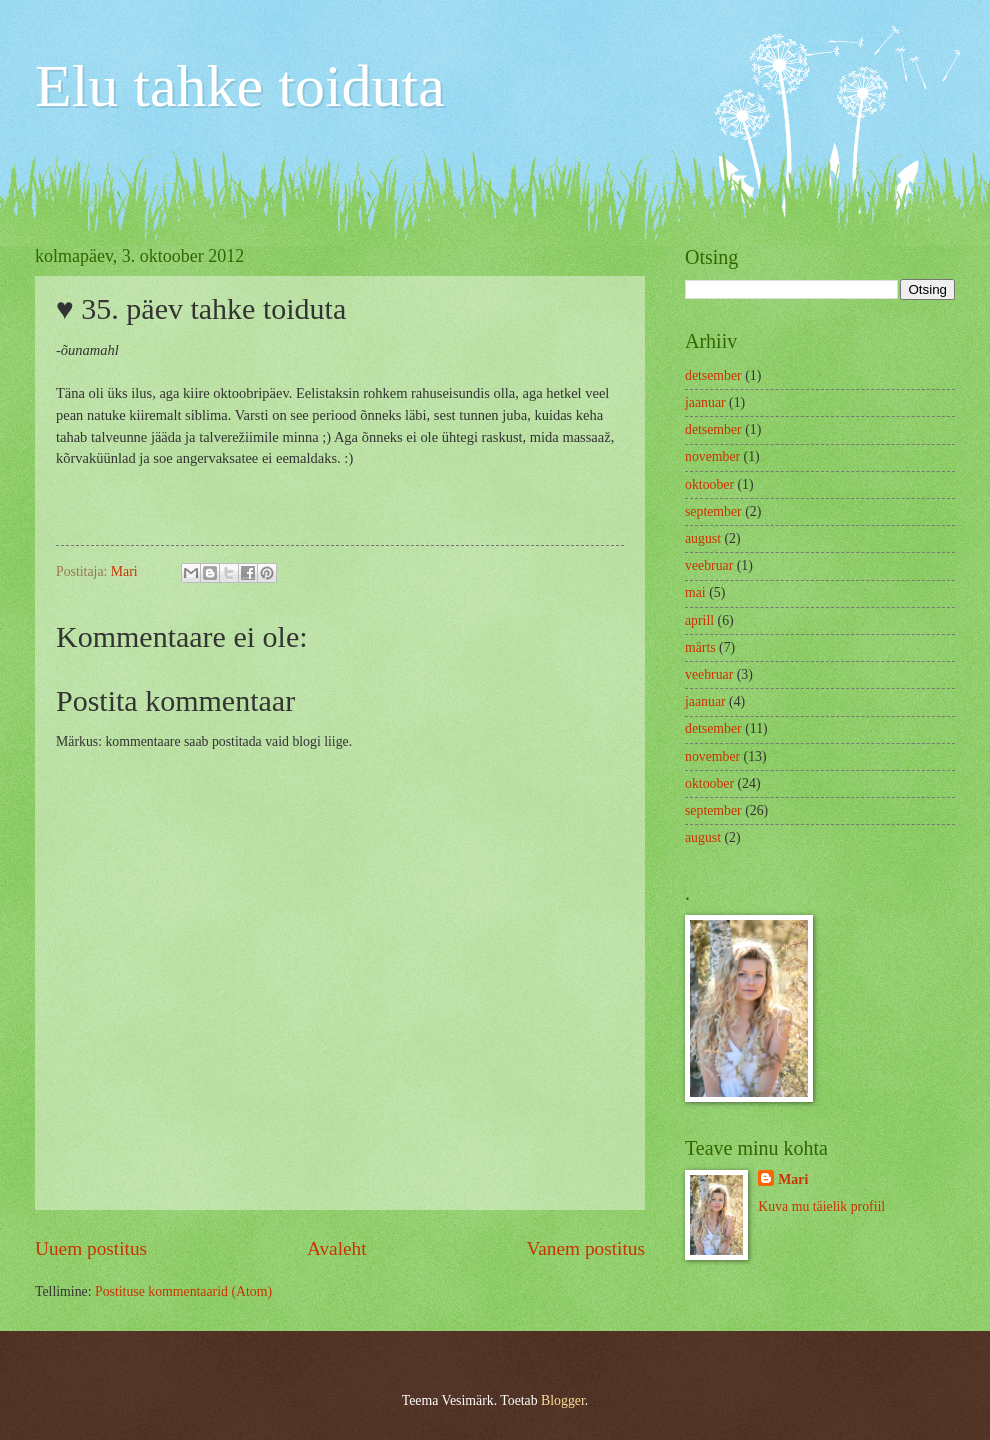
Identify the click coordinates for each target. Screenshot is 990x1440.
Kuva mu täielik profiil (821, 1206)
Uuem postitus (91, 1248)
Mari (793, 1179)
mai (695, 592)
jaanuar (705, 402)
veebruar (709, 565)
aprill (699, 620)
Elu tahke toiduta (240, 86)
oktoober (709, 484)
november (712, 456)
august (703, 538)
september (713, 511)
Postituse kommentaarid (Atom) (183, 1291)
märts (700, 647)
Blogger (563, 1400)
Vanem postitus (585, 1248)
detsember (713, 375)
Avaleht (337, 1248)
